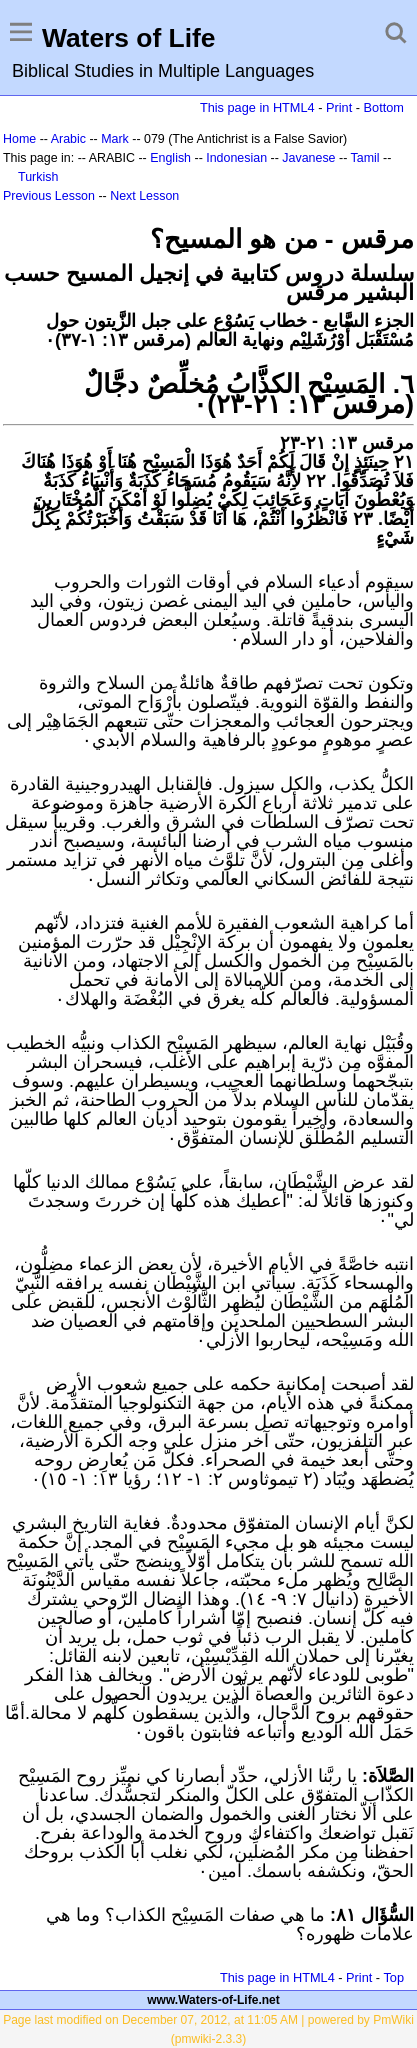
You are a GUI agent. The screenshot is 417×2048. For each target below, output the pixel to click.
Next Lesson (144, 196)
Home (19, 139)
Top (393, 1977)
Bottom (384, 107)
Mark (115, 139)
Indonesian (236, 158)
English (170, 158)
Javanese (308, 158)
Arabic (68, 139)
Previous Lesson (49, 196)
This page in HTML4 (257, 107)
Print (339, 107)
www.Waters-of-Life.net (213, 2000)
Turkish (38, 177)
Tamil (365, 158)
